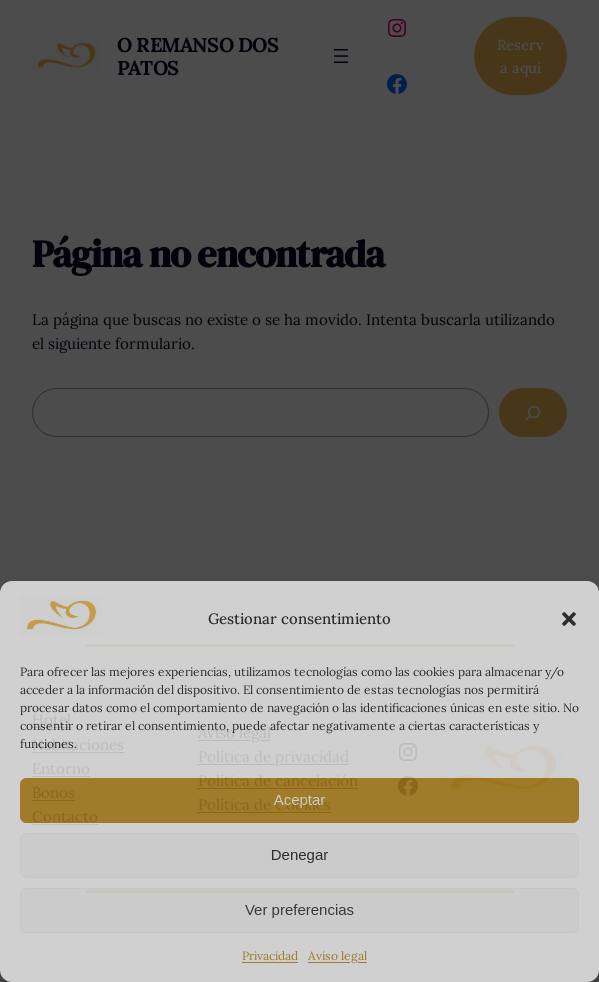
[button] (569, 619)
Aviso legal (337, 955)
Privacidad (270, 955)
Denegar (300, 854)
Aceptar (300, 799)
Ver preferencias (299, 909)
